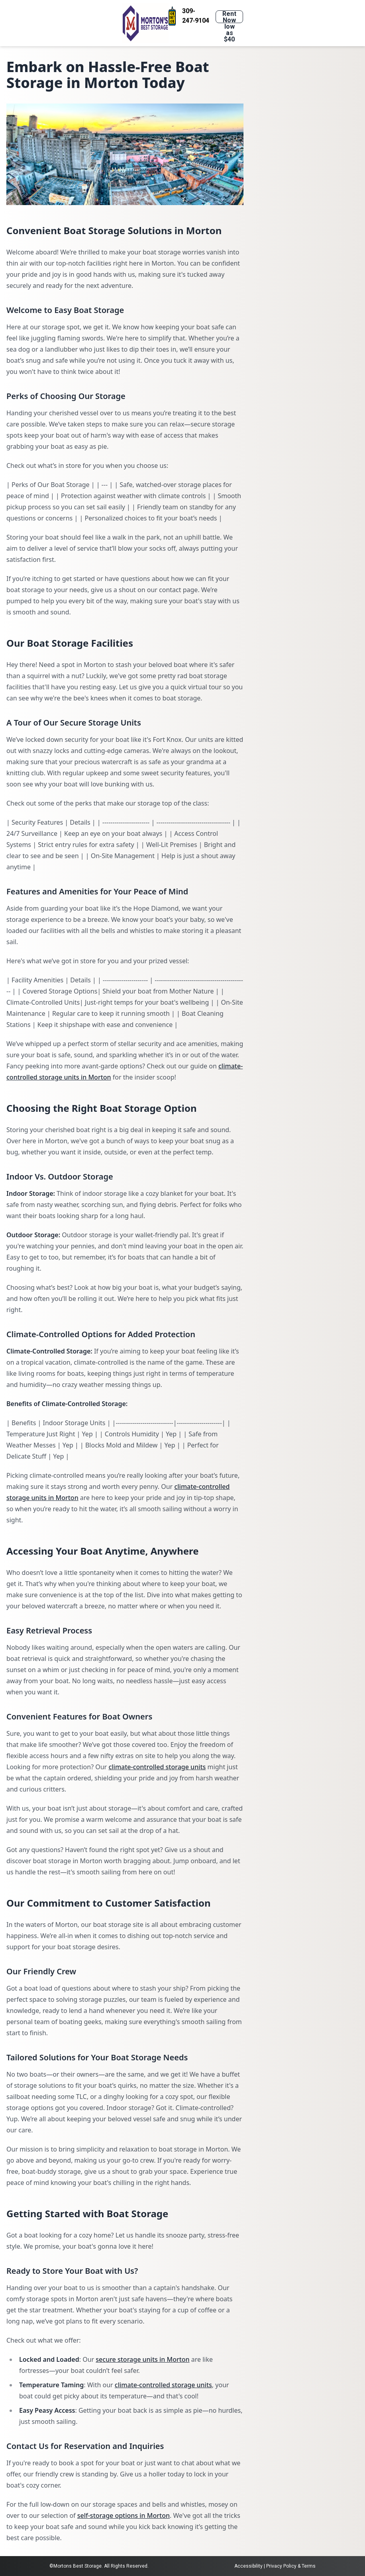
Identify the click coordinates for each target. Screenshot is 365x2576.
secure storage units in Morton (142, 2359)
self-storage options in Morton (123, 2515)
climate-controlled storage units (157, 1766)
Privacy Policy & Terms (291, 2566)
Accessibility (248, 2566)
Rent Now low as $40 (229, 16)
